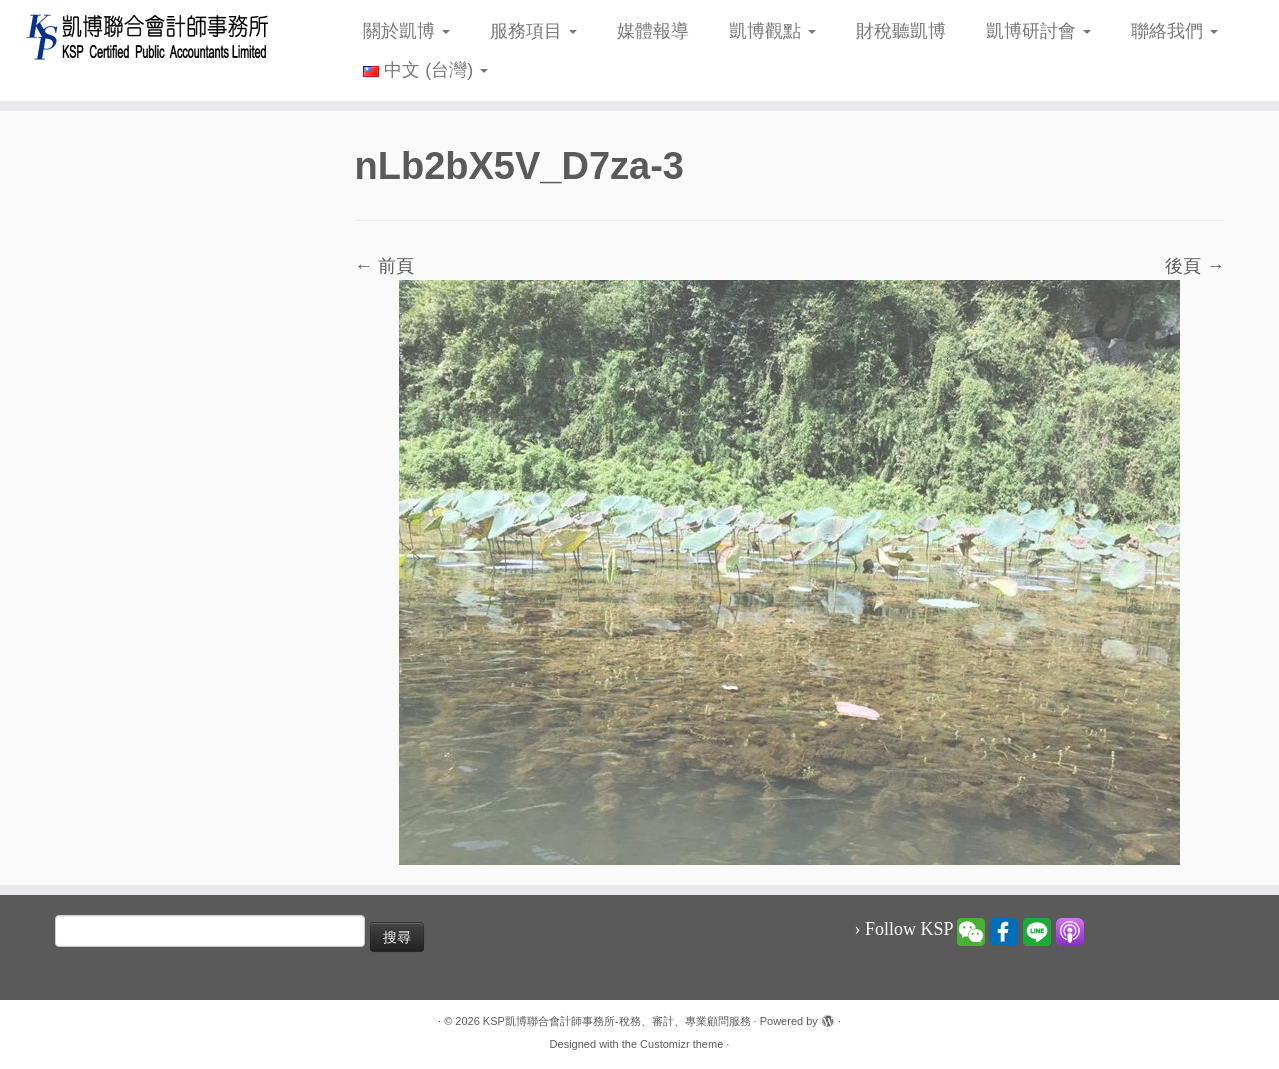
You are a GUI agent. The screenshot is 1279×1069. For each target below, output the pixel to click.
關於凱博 (406, 31)
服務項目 (533, 31)
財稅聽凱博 (901, 31)
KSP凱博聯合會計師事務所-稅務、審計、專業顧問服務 (617, 1021)
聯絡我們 (1174, 31)
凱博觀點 (772, 31)
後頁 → (1194, 266)
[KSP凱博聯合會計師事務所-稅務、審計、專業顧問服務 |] (147, 36)
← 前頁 (384, 266)
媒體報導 (653, 31)
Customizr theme (681, 1044)
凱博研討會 (1038, 31)
